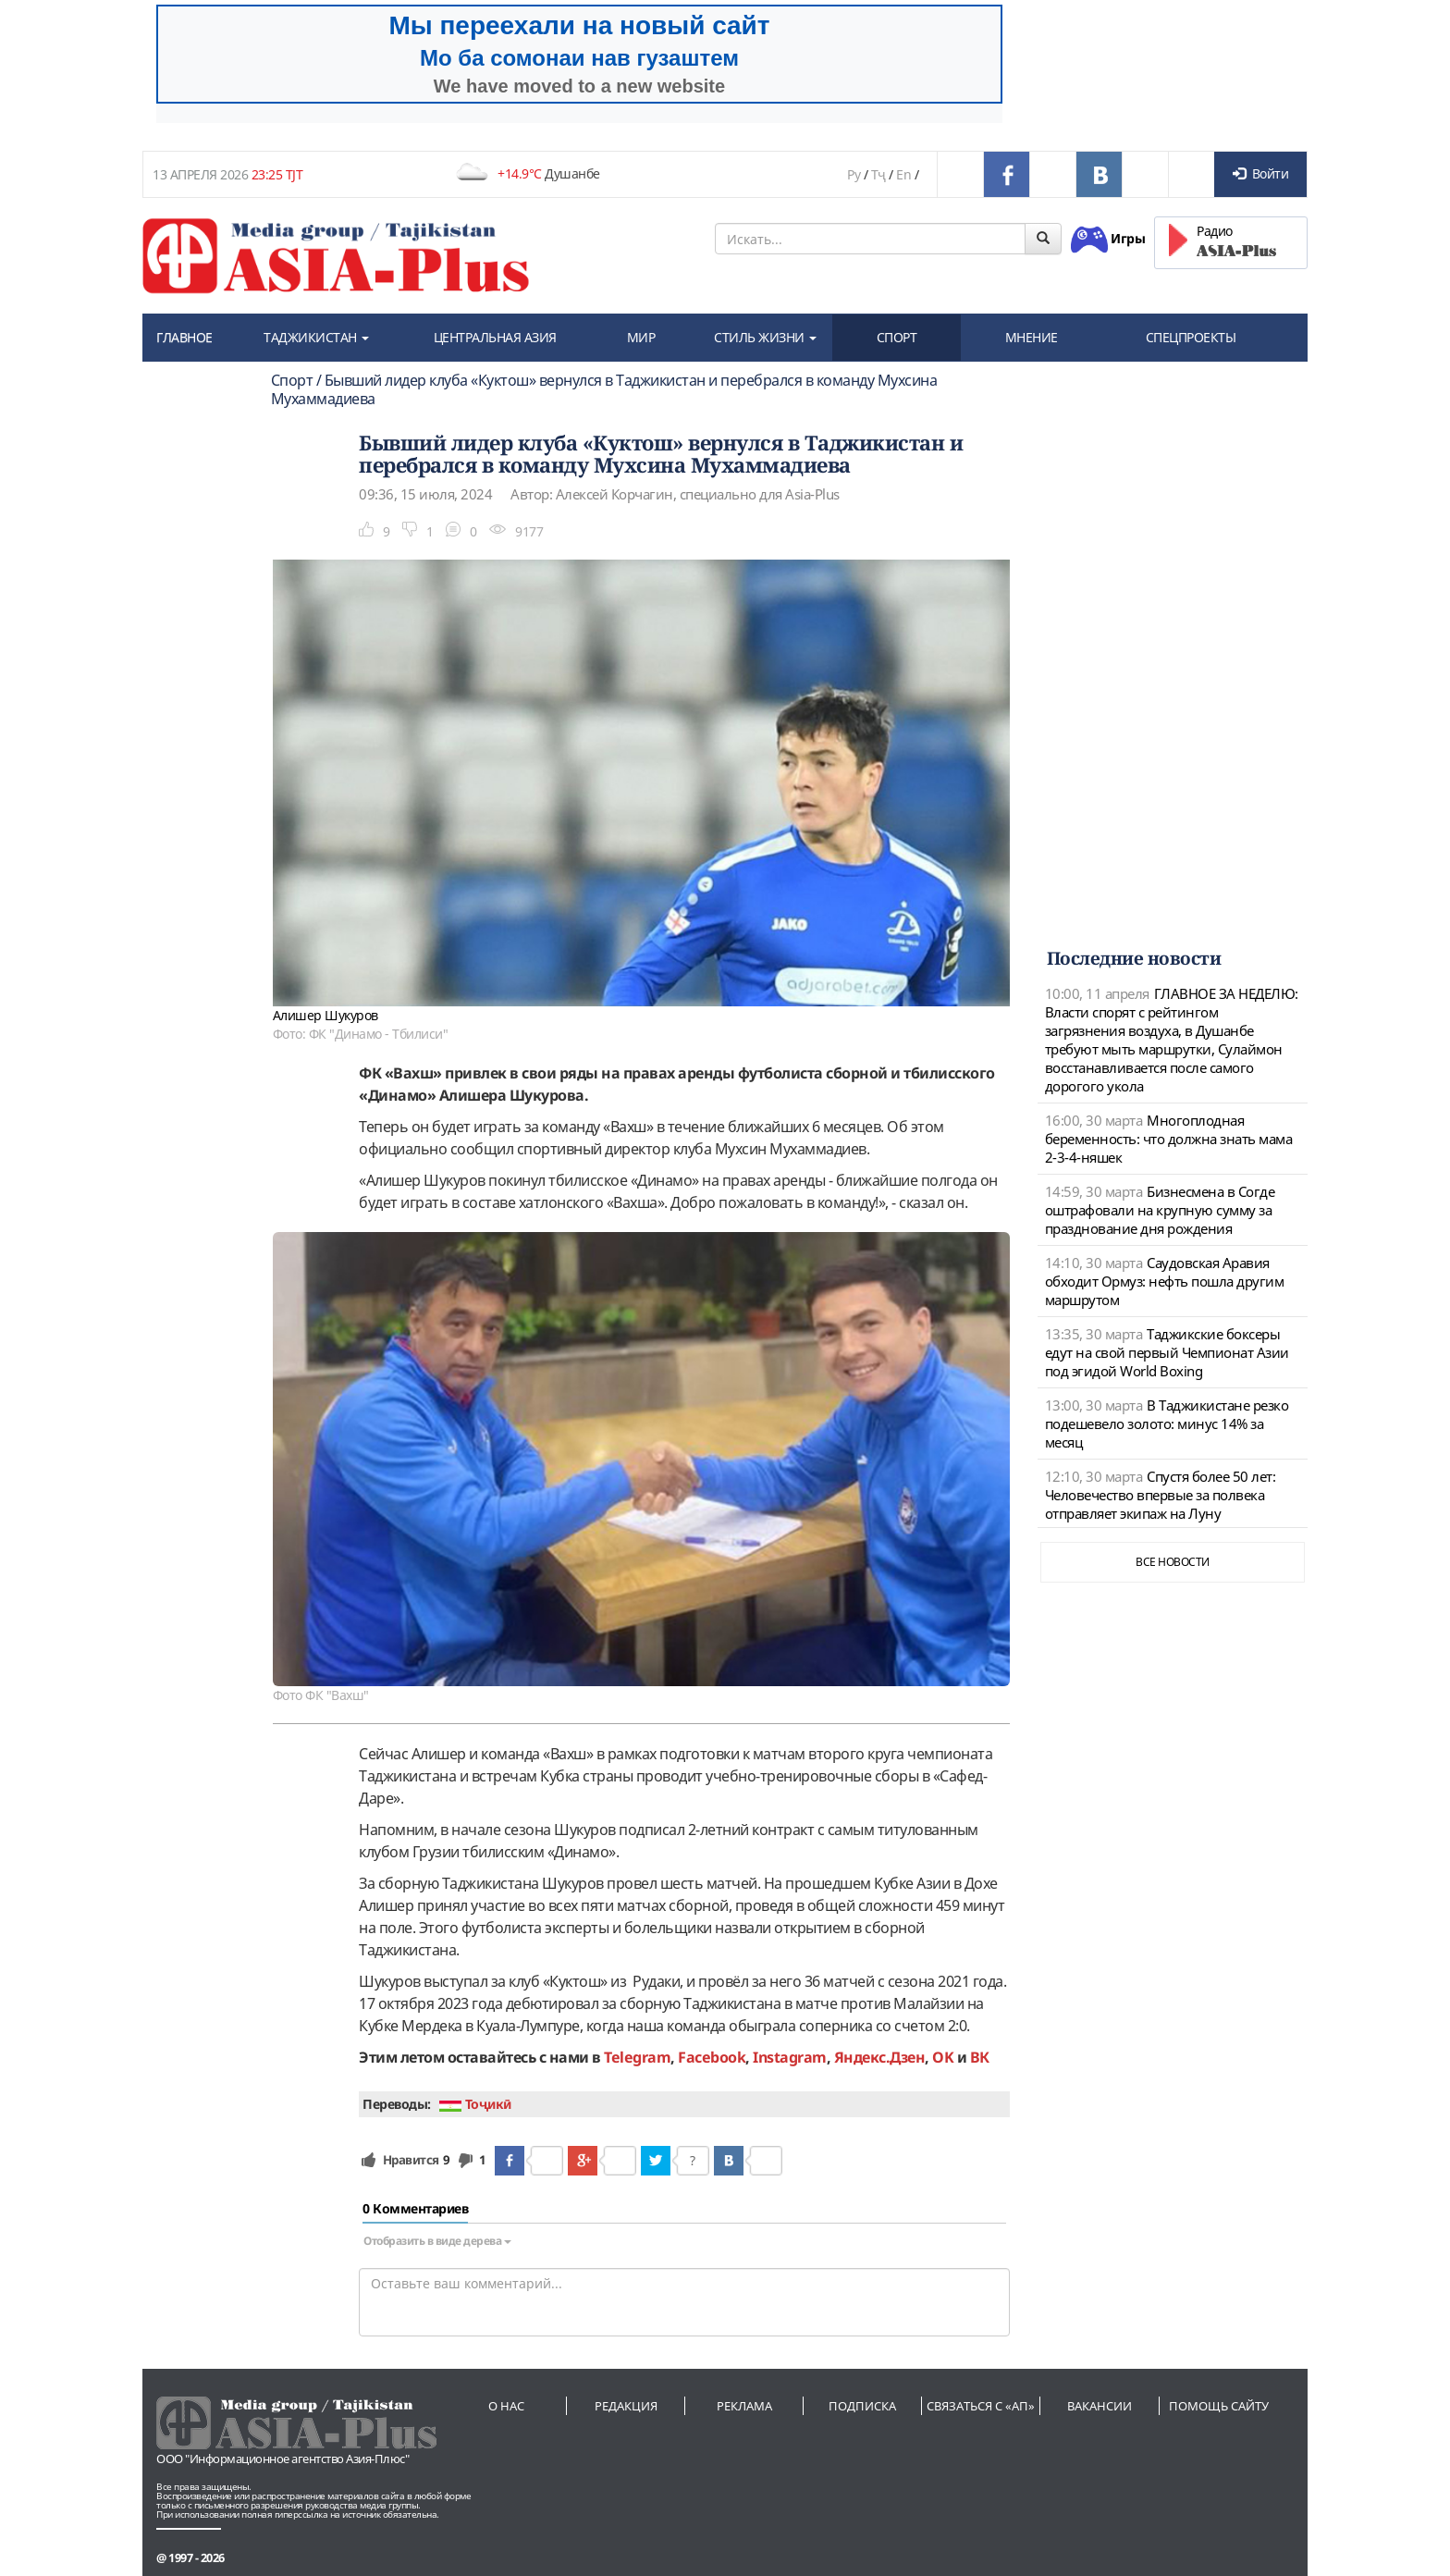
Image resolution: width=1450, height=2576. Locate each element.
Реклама (744, 2405)
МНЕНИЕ (1031, 337)
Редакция (626, 2405)
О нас (506, 2405)
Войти (1260, 173)
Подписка (862, 2405)
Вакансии (1099, 2405)
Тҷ (878, 174)
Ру (853, 174)
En (903, 174)
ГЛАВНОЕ (184, 337)
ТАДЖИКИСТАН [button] (316, 337)
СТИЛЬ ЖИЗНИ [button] (765, 337)
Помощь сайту (1219, 2405)
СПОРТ (897, 337)
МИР (641, 337)
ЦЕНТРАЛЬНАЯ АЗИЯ (495, 337)
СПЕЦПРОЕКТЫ (1191, 337)
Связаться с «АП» (981, 2405)
